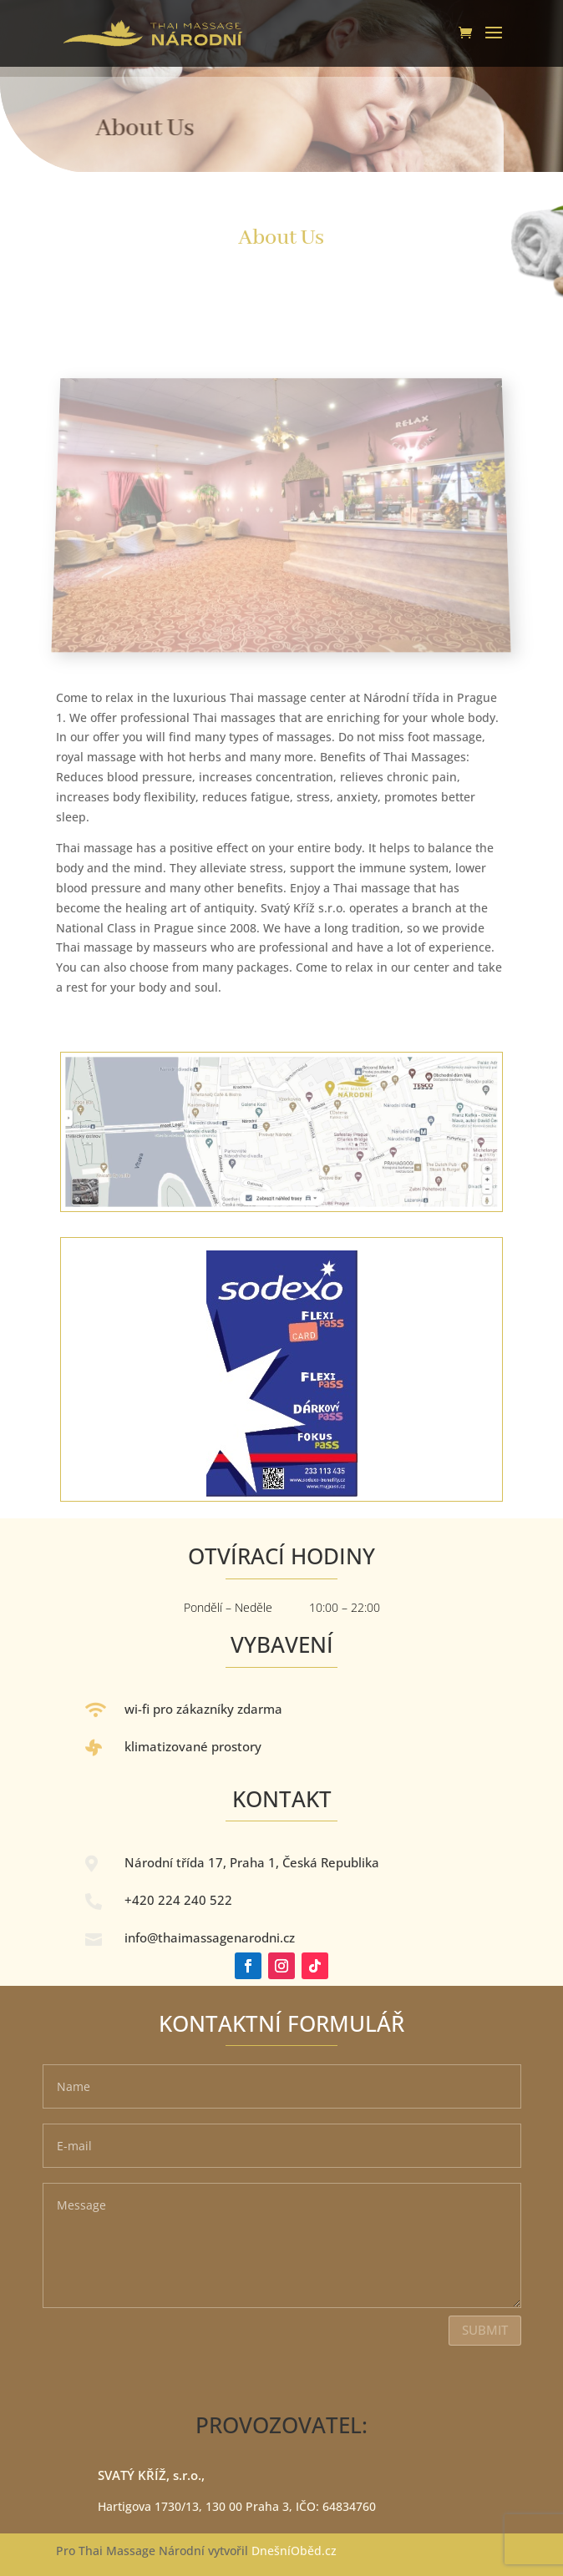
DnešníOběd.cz (295, 2550)
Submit (485, 2329)
